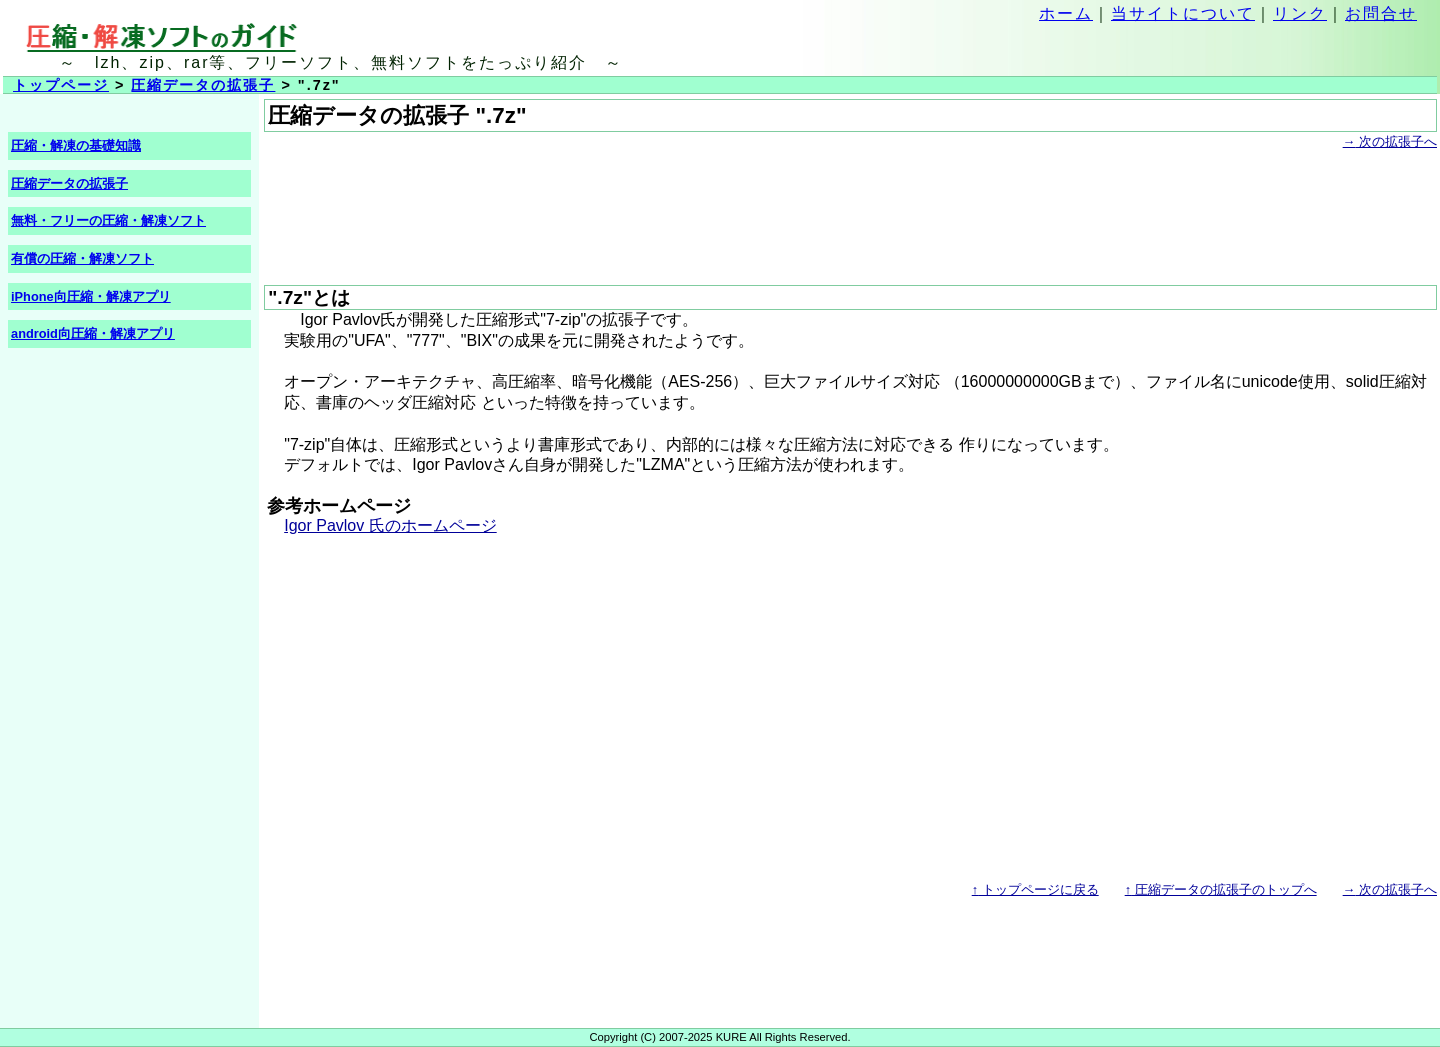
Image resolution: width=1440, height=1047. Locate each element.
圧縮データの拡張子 (203, 85)
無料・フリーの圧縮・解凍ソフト (108, 220)
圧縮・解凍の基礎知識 (76, 145)
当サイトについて (1183, 13)
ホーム (1066, 13)
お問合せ (1381, 13)
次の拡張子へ (1390, 141)
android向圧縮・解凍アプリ (93, 333)
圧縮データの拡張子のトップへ (1221, 889)
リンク (1300, 13)
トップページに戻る (1035, 889)
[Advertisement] (628, 198)
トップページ (61, 85)
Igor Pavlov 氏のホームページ (390, 525)
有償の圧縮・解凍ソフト (82, 258)
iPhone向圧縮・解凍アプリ (91, 296)
